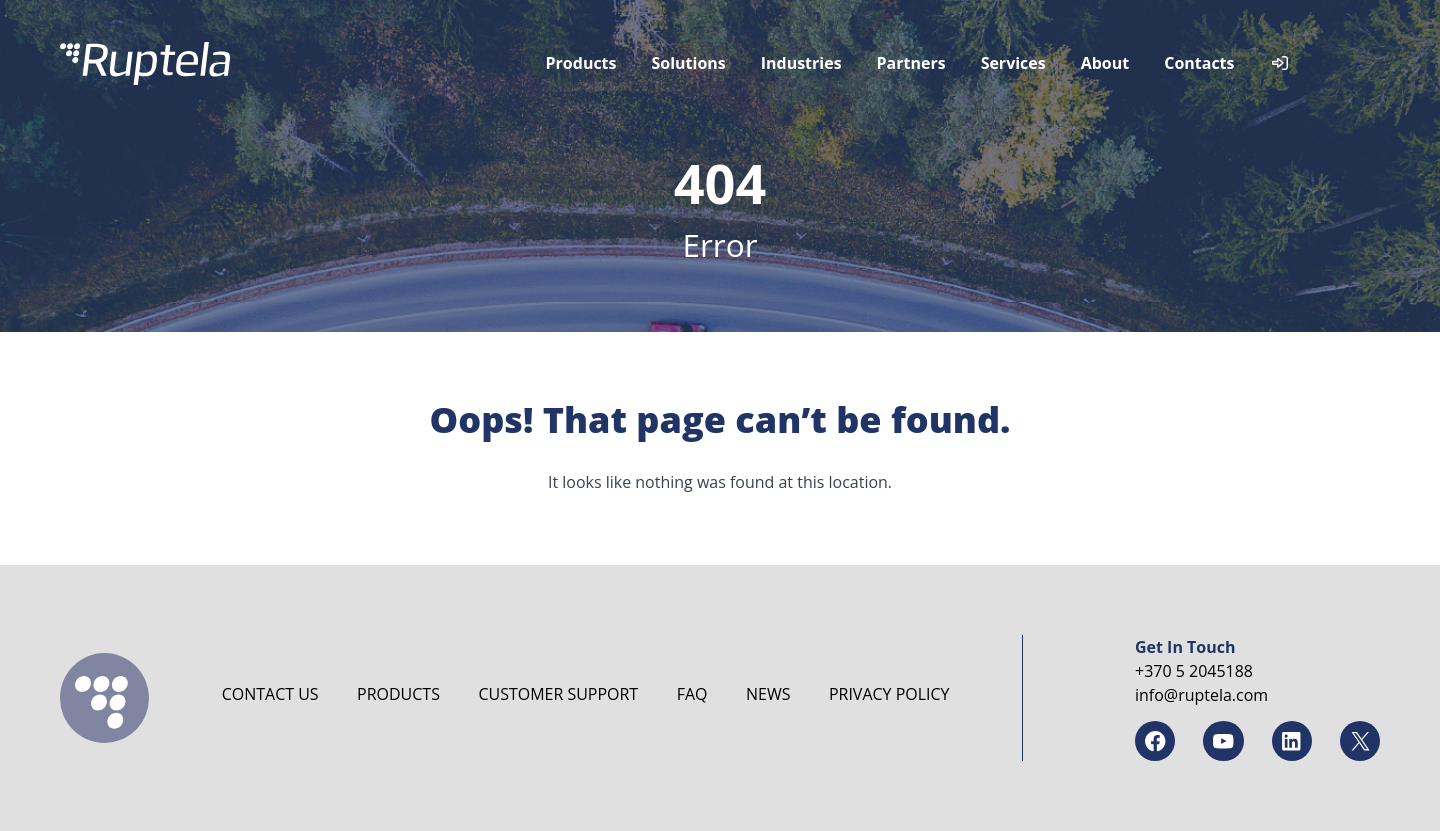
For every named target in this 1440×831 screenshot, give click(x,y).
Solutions (689, 63)
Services (1013, 63)
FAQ (692, 694)
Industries (801, 63)
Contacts (1199, 63)
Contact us (270, 694)
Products (581, 63)
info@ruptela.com (1201, 695)
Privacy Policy (889, 694)
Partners (911, 63)
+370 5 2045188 (1194, 671)
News (768, 694)
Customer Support (558, 694)
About (1105, 63)
